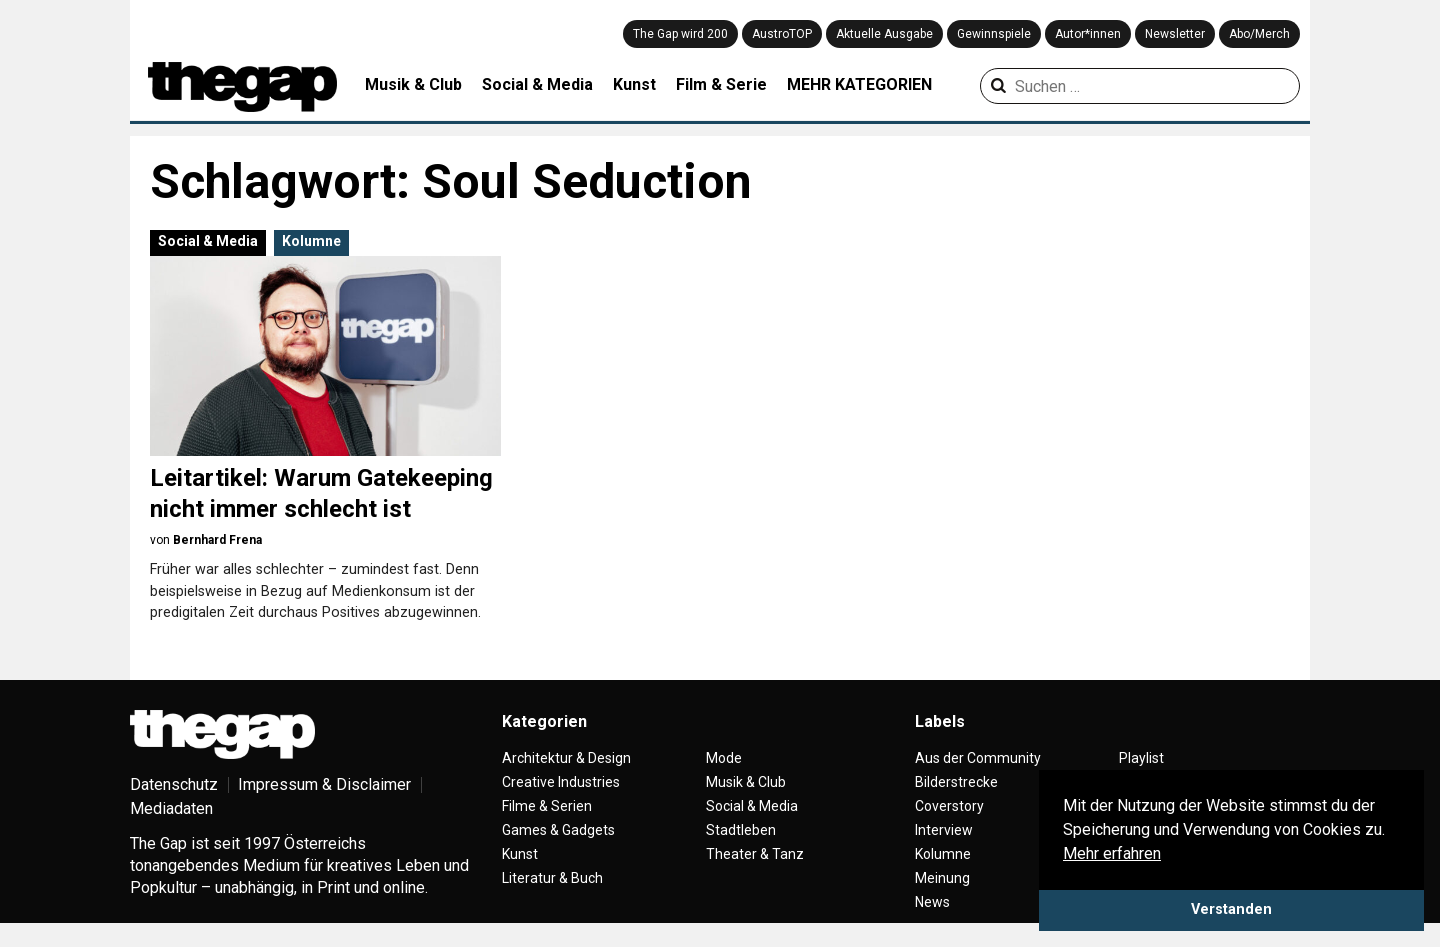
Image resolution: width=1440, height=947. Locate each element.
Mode (724, 758)
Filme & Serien (547, 806)
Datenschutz (174, 784)
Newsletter (1175, 34)
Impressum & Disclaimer (324, 784)
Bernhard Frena (217, 540)
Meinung (942, 878)
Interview (944, 830)
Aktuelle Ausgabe (884, 34)
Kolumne (311, 241)
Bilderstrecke (956, 782)
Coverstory (949, 806)
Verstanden (1231, 909)
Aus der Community (978, 758)
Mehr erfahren (1112, 853)
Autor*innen (1088, 34)
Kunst (634, 84)
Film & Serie (721, 84)
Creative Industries (561, 782)
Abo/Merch (1259, 34)
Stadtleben (741, 830)
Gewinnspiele (994, 34)
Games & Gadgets (558, 830)
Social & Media (537, 84)
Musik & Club (413, 84)
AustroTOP (782, 34)
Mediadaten (171, 808)
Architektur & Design (566, 758)
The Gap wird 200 (680, 34)
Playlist (1141, 758)
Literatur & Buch (552, 878)
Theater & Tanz (755, 854)
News (932, 902)
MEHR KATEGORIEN (859, 84)
